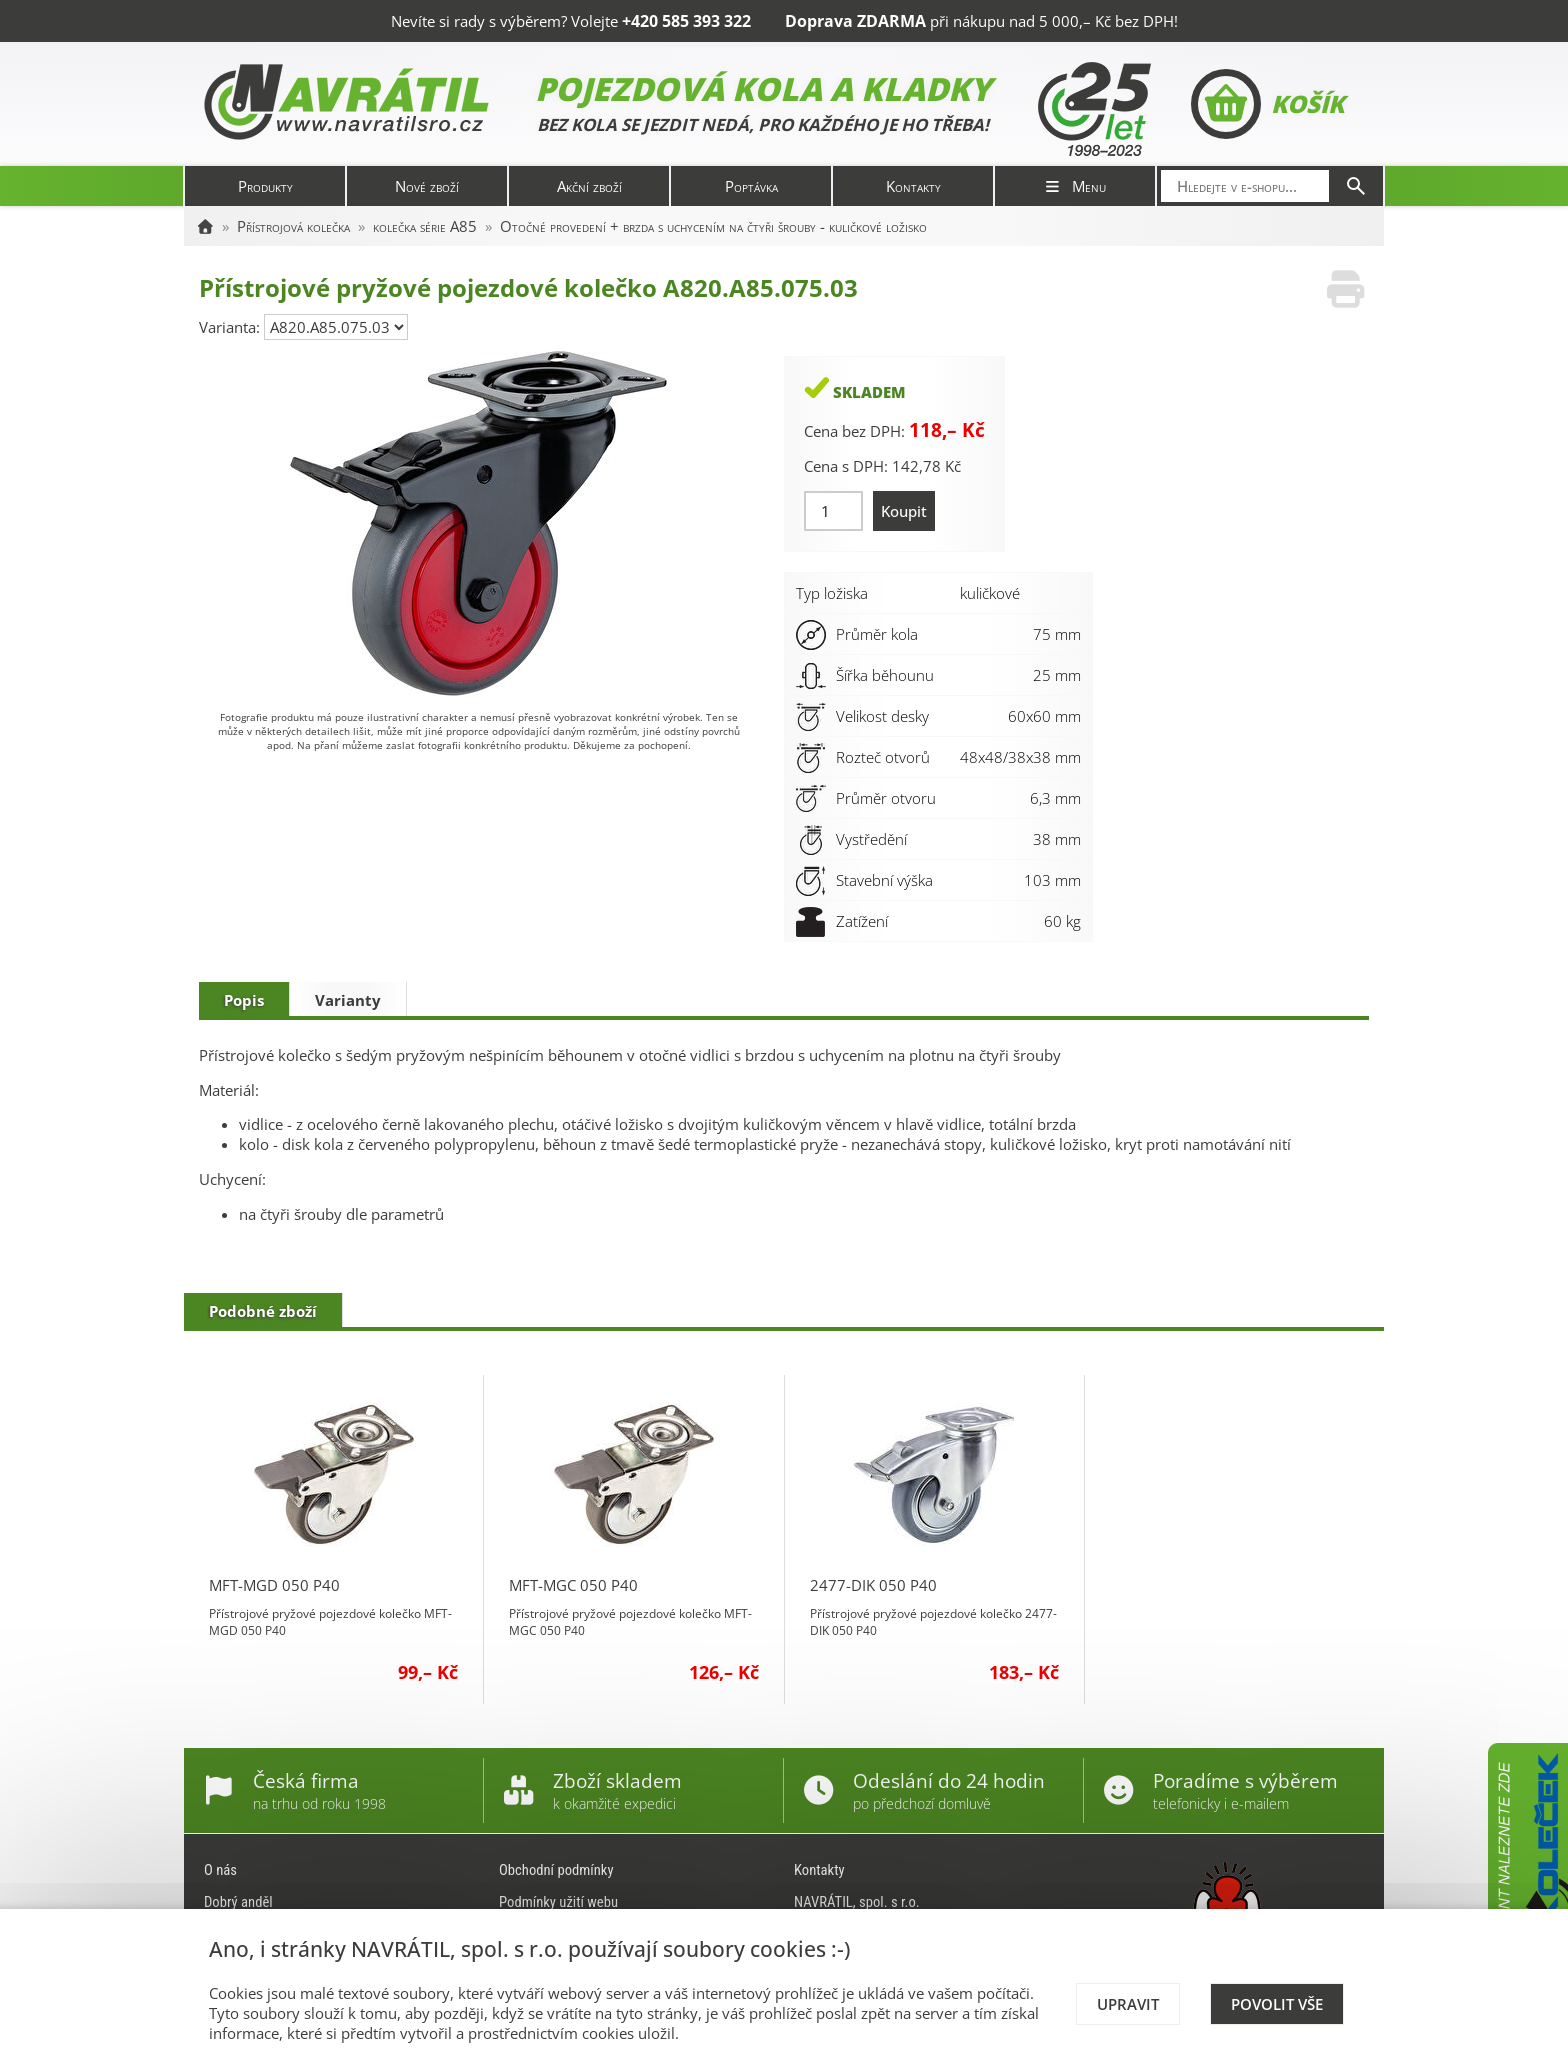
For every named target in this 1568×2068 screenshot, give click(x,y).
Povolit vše (1277, 2004)
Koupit (904, 511)
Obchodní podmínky (556, 1870)
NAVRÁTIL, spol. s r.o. (857, 1902)
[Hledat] (1356, 186)
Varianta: (231, 327)
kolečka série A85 (425, 226)
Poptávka (751, 186)
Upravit (1128, 2004)
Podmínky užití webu (558, 1902)
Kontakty (913, 186)
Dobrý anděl (238, 1902)
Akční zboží (589, 186)
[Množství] (833, 511)
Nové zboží (427, 186)
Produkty (265, 186)
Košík (1267, 104)
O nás (220, 1870)
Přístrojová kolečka (293, 226)
